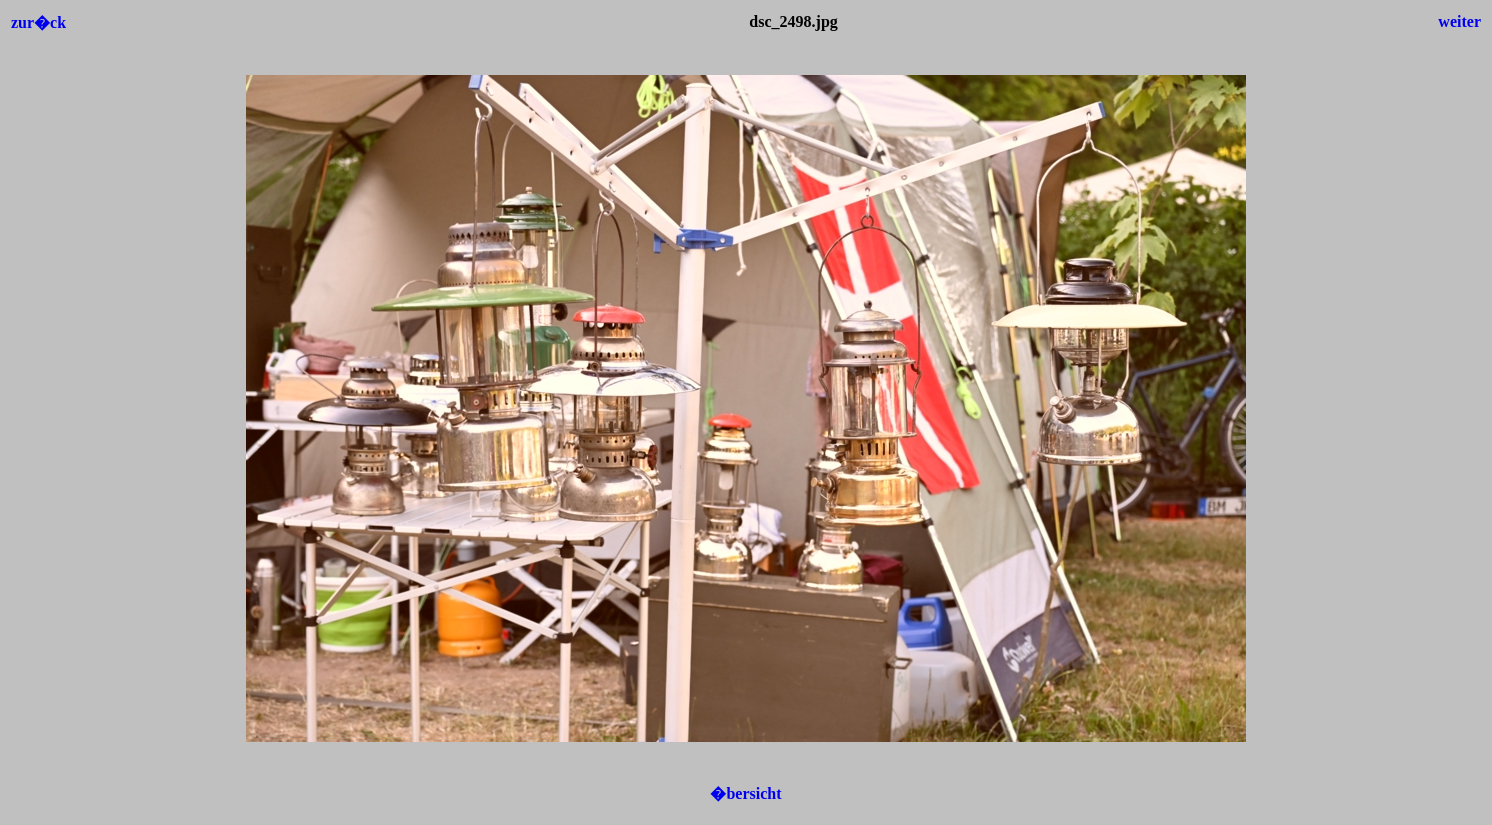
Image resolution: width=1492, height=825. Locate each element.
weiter (1459, 21)
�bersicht (745, 793)
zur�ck (38, 22)
